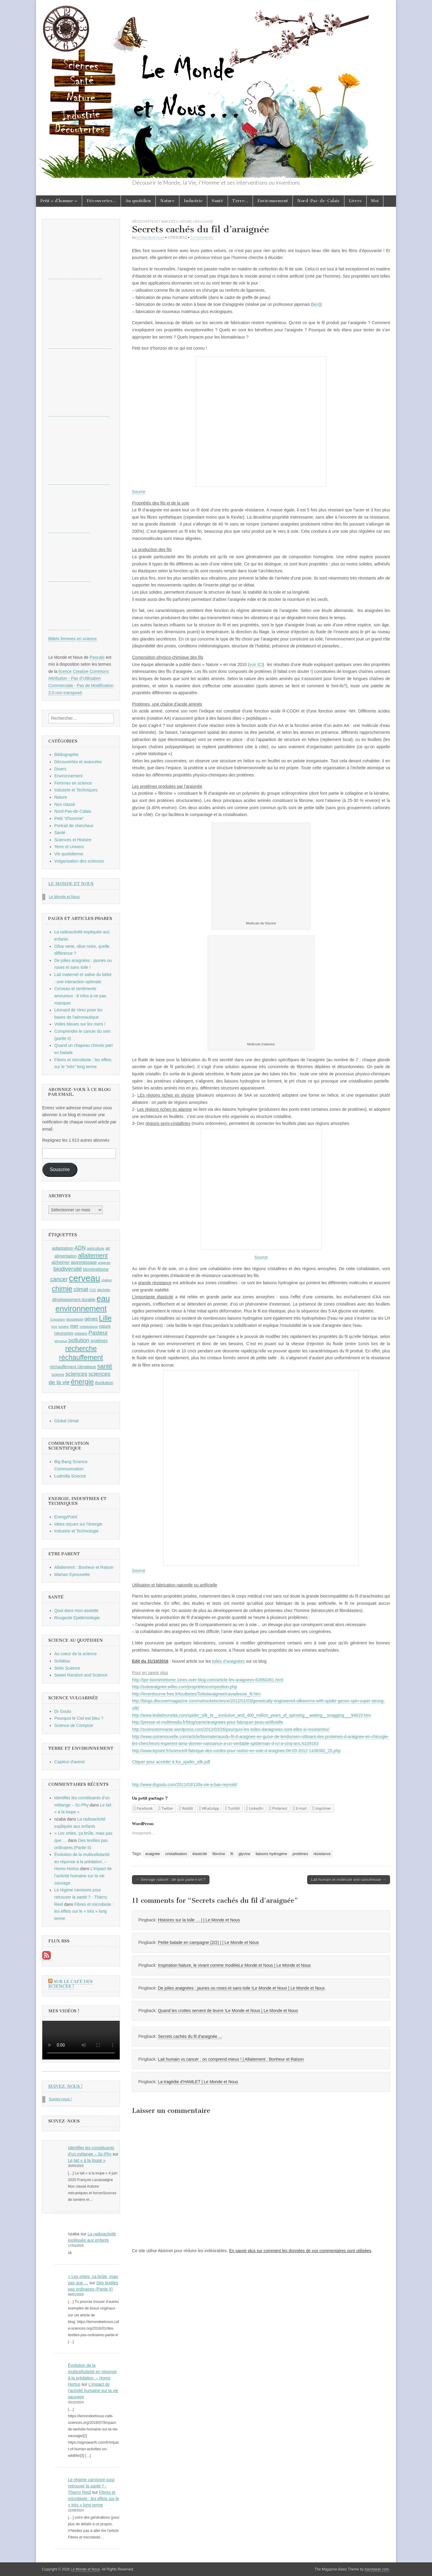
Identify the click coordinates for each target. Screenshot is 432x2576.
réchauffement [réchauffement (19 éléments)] (81, 1357)
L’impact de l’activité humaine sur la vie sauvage (83, 1875)
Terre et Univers (69, 846)
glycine (244, 1854)
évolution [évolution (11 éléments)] (104, 1382)
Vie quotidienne (68, 853)
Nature (167, 200)
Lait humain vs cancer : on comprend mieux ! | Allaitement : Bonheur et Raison (231, 2059)
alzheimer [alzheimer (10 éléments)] (61, 1262)
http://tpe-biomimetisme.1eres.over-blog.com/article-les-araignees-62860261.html (207, 1679)
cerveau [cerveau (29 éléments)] (84, 1278)
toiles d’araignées (228, 1661)
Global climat (66, 1420)
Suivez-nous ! (65, 2086)
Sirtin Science (67, 1668)
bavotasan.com (377, 2569)
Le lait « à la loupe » (87, 2160)
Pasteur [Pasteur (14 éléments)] (98, 1333)
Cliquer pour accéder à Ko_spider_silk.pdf (171, 1761)
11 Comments (201, 237)
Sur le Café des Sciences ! (70, 1984)
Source (138, 491)
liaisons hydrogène (271, 1854)
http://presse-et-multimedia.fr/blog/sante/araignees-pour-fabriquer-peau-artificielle (207, 1722)
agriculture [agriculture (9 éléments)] (95, 1248)
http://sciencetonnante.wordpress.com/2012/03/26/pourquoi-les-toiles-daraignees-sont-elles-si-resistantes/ (230, 1729)
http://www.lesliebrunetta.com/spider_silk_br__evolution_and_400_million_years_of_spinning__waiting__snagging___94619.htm (251, 1715)
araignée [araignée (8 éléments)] (104, 1262)
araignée (152, 1854)
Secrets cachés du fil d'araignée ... (190, 2036)
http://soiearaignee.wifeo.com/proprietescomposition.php (184, 1686)
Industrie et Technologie (76, 1531)
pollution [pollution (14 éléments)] (78, 1340)
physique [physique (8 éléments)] (60, 1341)
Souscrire (60, 1169)
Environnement (272, 200)
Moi (375, 200)
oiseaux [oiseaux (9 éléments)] (80, 1333)
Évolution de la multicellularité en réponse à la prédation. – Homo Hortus (82, 1861)
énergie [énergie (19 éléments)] (82, 1382)
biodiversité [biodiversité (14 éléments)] (67, 1269)
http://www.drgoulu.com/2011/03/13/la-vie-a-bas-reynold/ (184, 1784)
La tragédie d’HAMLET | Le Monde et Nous (198, 2081)
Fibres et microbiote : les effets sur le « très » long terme (84, 1911)
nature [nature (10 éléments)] (105, 1326)
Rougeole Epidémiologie (77, 1617)
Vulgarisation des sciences (79, 861)
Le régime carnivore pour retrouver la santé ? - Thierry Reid (80, 1897)
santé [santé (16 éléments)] (104, 1366)
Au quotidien (138, 200)
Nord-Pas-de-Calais (318, 200)
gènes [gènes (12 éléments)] (91, 1318)
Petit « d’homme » (58, 200)
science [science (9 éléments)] (58, 1374)
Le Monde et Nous (150, 237)
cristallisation (176, 1854)
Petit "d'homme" (69, 818)
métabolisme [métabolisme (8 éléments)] (89, 1326)
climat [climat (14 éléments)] (81, 1289)
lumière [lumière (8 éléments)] (63, 1326)
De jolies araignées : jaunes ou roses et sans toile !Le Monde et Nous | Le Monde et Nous (241, 1988)
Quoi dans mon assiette (76, 1610)
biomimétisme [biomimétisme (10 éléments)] (96, 1269)
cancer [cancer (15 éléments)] (59, 1279)
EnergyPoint (65, 1516)
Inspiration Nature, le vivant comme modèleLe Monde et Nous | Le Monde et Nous (234, 1965)
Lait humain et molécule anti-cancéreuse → (348, 1879)
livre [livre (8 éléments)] (54, 1326)
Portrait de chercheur (74, 825)
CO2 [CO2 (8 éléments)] (92, 1290)
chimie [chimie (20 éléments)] (62, 1289)
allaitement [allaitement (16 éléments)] (93, 1255)
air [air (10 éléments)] (107, 1248)
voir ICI (256, 664)
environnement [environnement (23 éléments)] (81, 1308)
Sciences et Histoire (73, 839)
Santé (217, 200)
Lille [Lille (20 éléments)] (105, 1318)
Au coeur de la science (75, 1653)
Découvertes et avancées (155, 221)
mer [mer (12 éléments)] (74, 1326)
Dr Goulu (62, 1711)
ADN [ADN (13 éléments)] (80, 1248)
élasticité (199, 1854)
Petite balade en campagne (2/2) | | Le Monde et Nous (208, 1942)
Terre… (240, 200)
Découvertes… (101, 200)
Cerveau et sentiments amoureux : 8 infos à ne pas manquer (80, 995)
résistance (322, 1854)
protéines (300, 1854)
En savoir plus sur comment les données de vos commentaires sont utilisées (300, 2250)
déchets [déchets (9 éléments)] (103, 1290)
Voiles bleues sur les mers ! (79, 1024)
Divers (60, 769)
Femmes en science (73, 783)
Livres (355, 200)
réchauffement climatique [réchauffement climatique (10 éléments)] (73, 1366)
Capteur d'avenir (69, 1761)
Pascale (97, 657)
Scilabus (62, 1661)
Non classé (203, 221)
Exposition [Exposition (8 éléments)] (57, 1319)
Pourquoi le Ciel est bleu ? (78, 1718)
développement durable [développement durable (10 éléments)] (74, 1299)
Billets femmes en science (72, 638)
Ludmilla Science (70, 1476)
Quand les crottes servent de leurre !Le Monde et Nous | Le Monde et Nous (228, 2010)
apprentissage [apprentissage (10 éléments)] (84, 1262)
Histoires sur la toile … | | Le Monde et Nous (199, 1920)
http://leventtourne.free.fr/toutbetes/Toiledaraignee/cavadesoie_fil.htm (196, 1694)
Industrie (193, 200)
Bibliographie (66, 754)
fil (231, 1854)
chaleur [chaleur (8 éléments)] (106, 1280)
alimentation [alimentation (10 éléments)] (65, 1256)
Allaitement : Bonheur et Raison (83, 1567)
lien (316, 304)
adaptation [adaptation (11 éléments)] (62, 1248)
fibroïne (218, 1854)
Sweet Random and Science (80, 1675)
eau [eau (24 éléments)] (103, 1298)
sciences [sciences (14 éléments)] (76, 1374)
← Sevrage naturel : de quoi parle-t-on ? (171, 1879)
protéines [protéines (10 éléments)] (99, 1340)
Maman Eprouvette (72, 1574)
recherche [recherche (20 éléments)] (81, 1348)
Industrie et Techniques (76, 790)
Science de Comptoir (73, 1725)
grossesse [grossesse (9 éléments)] (74, 1319)
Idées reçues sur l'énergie (78, 1524)
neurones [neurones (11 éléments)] (64, 1333)
